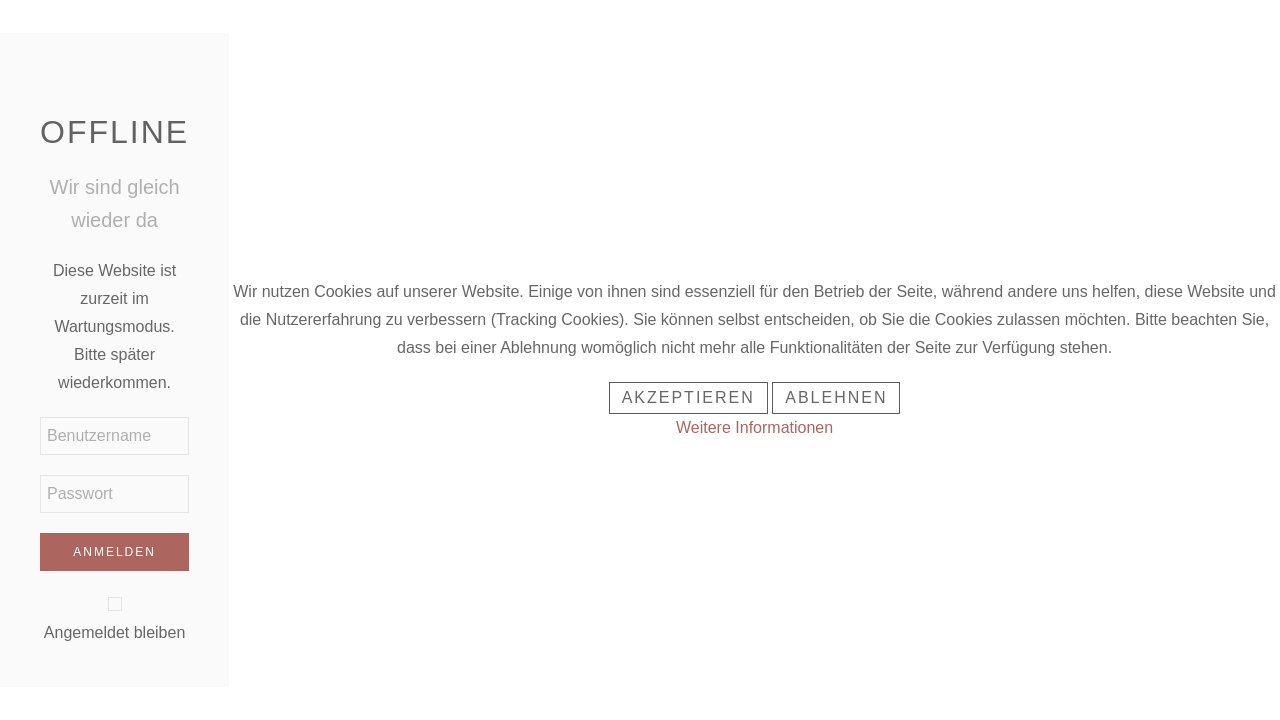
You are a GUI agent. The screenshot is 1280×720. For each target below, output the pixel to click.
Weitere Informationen (754, 427)
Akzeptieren (688, 397)
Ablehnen (836, 397)
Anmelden (114, 552)
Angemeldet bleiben (114, 632)
